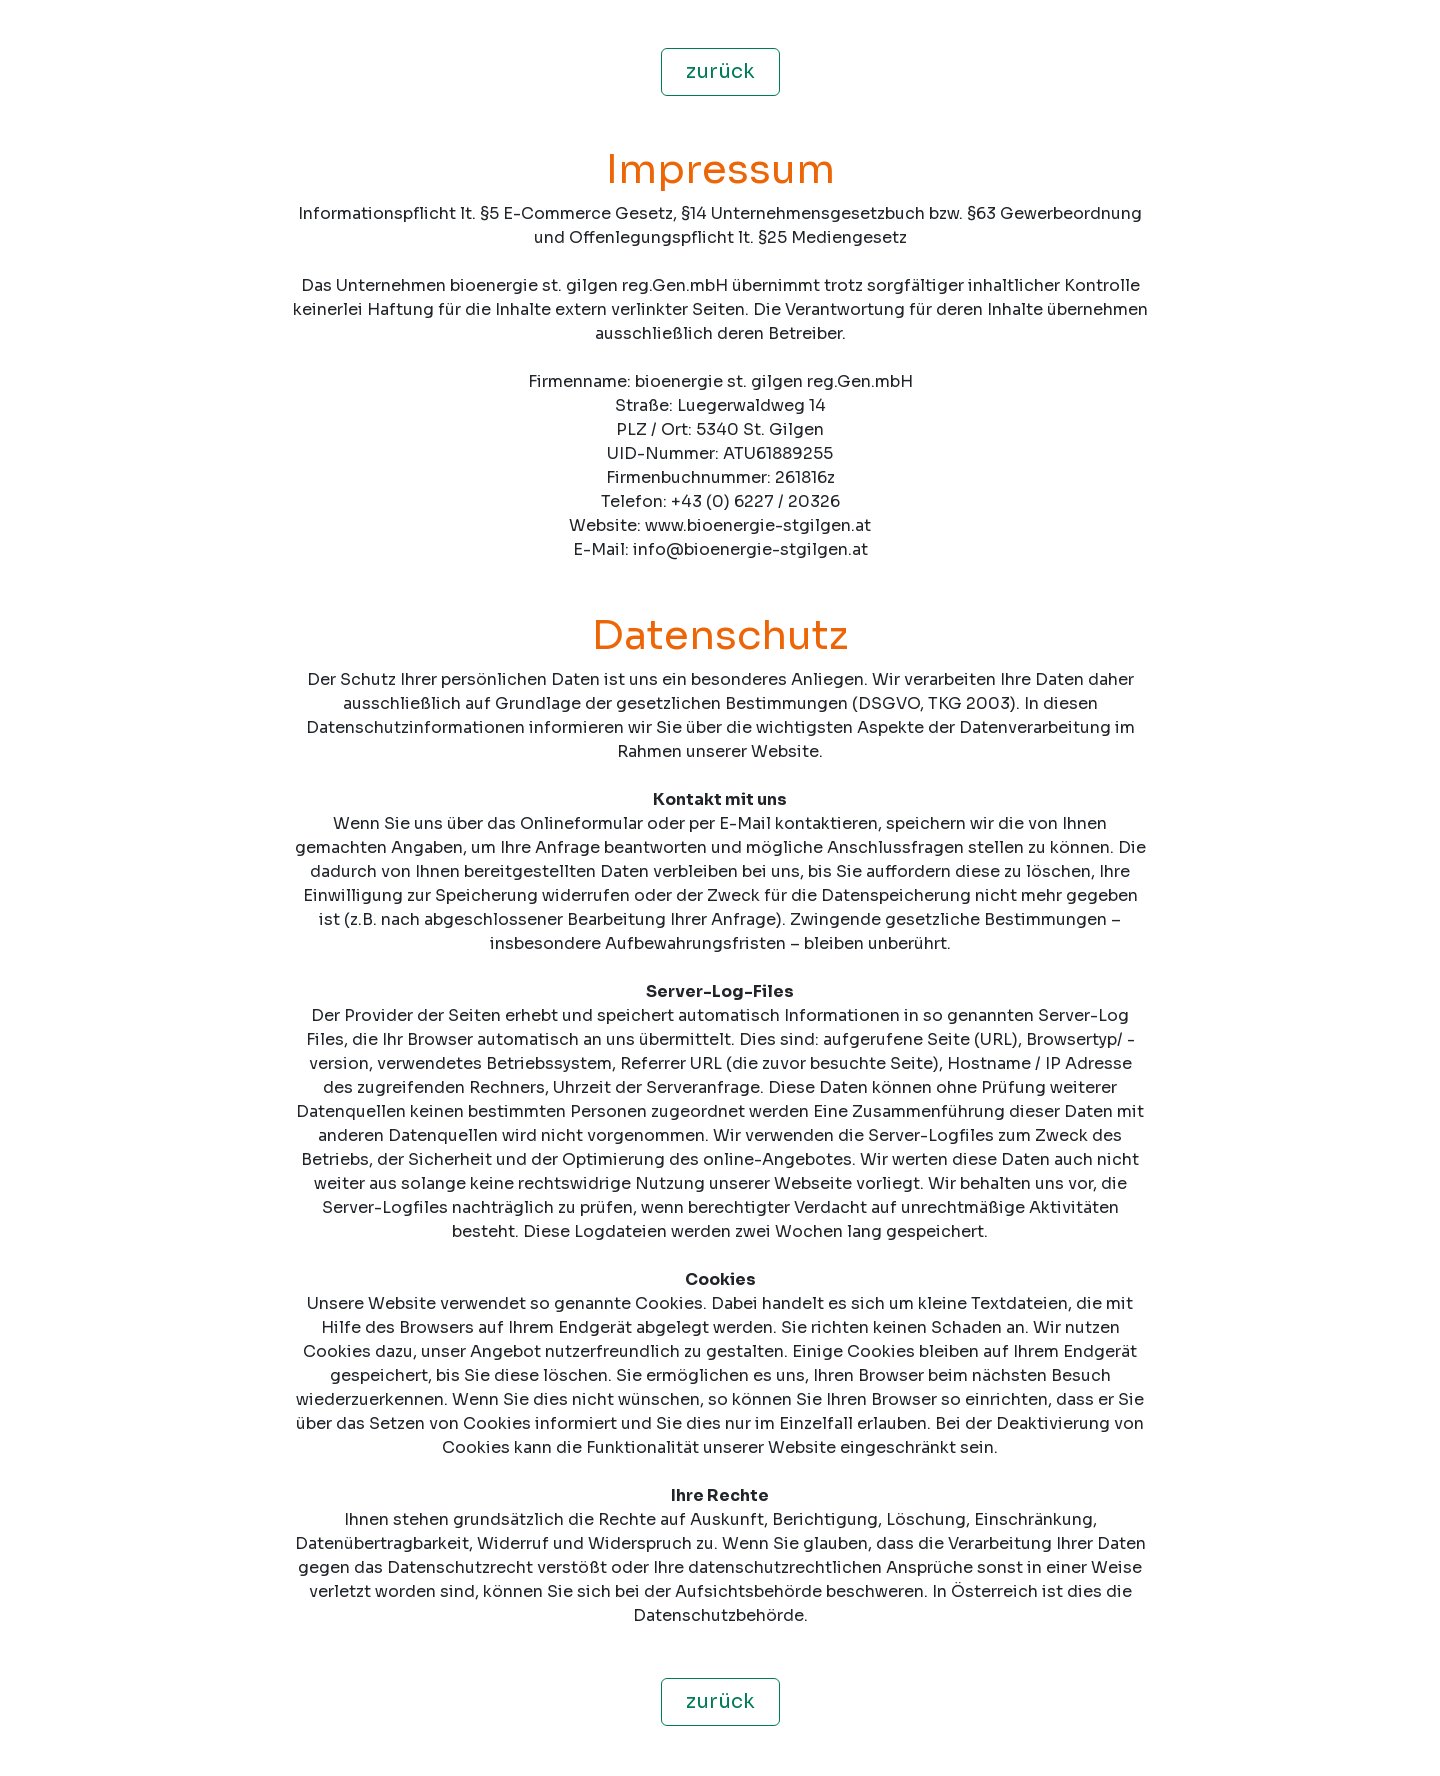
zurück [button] (720, 71)
